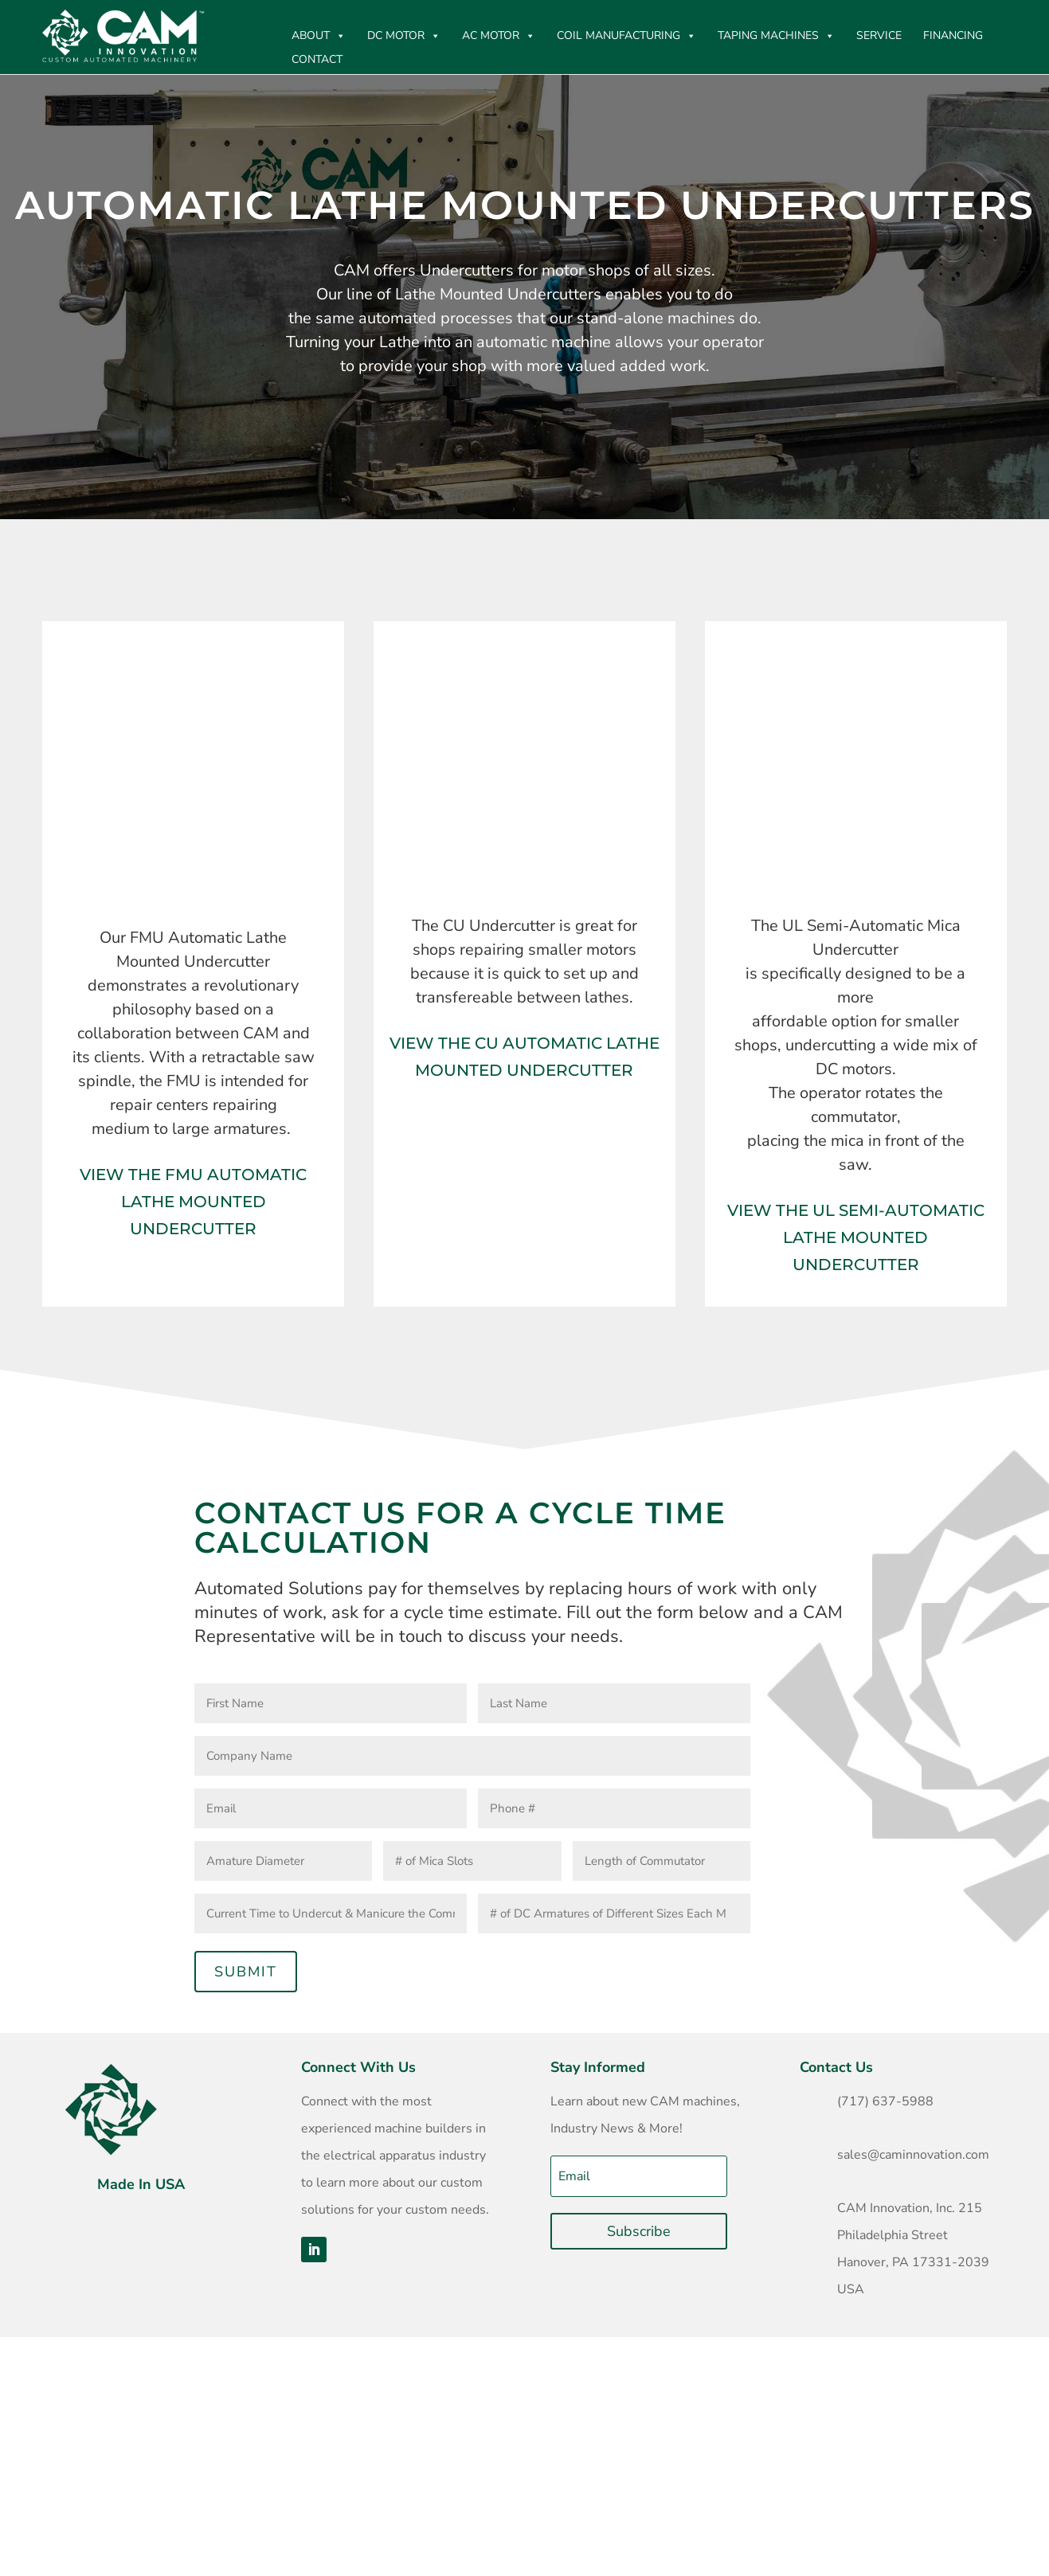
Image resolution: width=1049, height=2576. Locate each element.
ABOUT (319, 36)
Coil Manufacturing (626, 36)
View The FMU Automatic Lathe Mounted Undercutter (193, 1201)
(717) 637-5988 (885, 2101)
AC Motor (498, 36)
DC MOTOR (403, 36)
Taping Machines (776, 36)
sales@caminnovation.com (913, 2155)
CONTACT (317, 59)
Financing (953, 35)
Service (879, 35)
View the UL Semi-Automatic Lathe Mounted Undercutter (855, 1237)
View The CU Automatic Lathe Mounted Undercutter (524, 1057)
